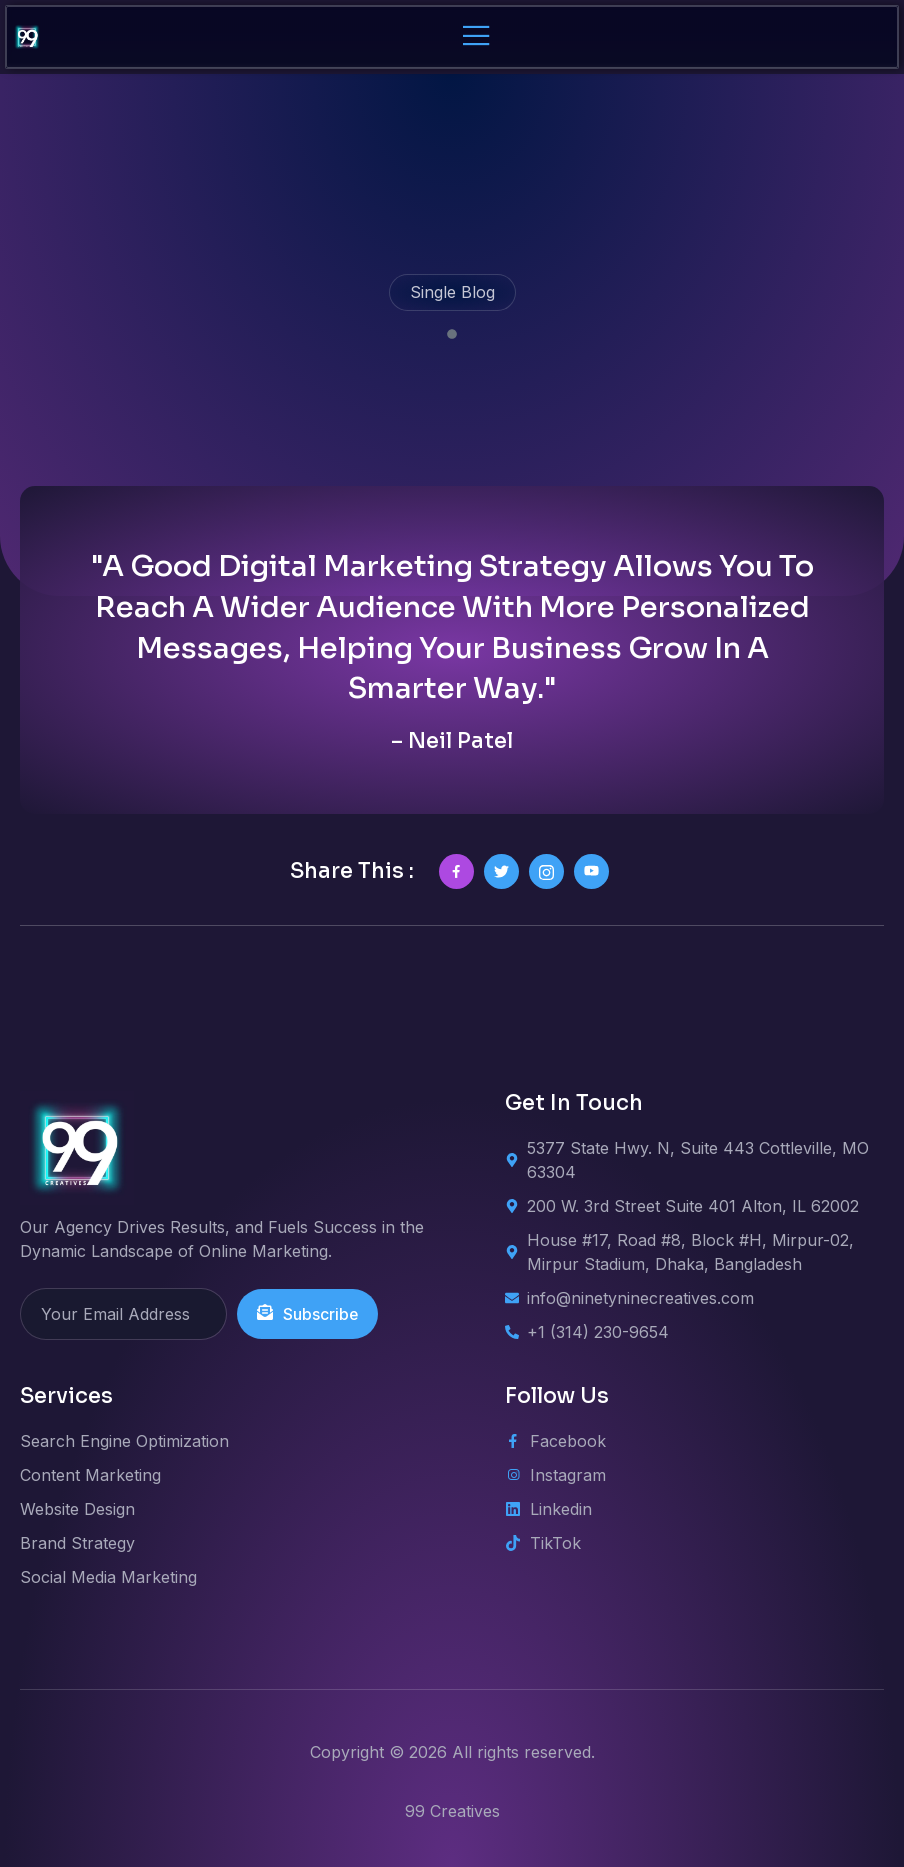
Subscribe (308, 1314)
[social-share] (456, 871)
